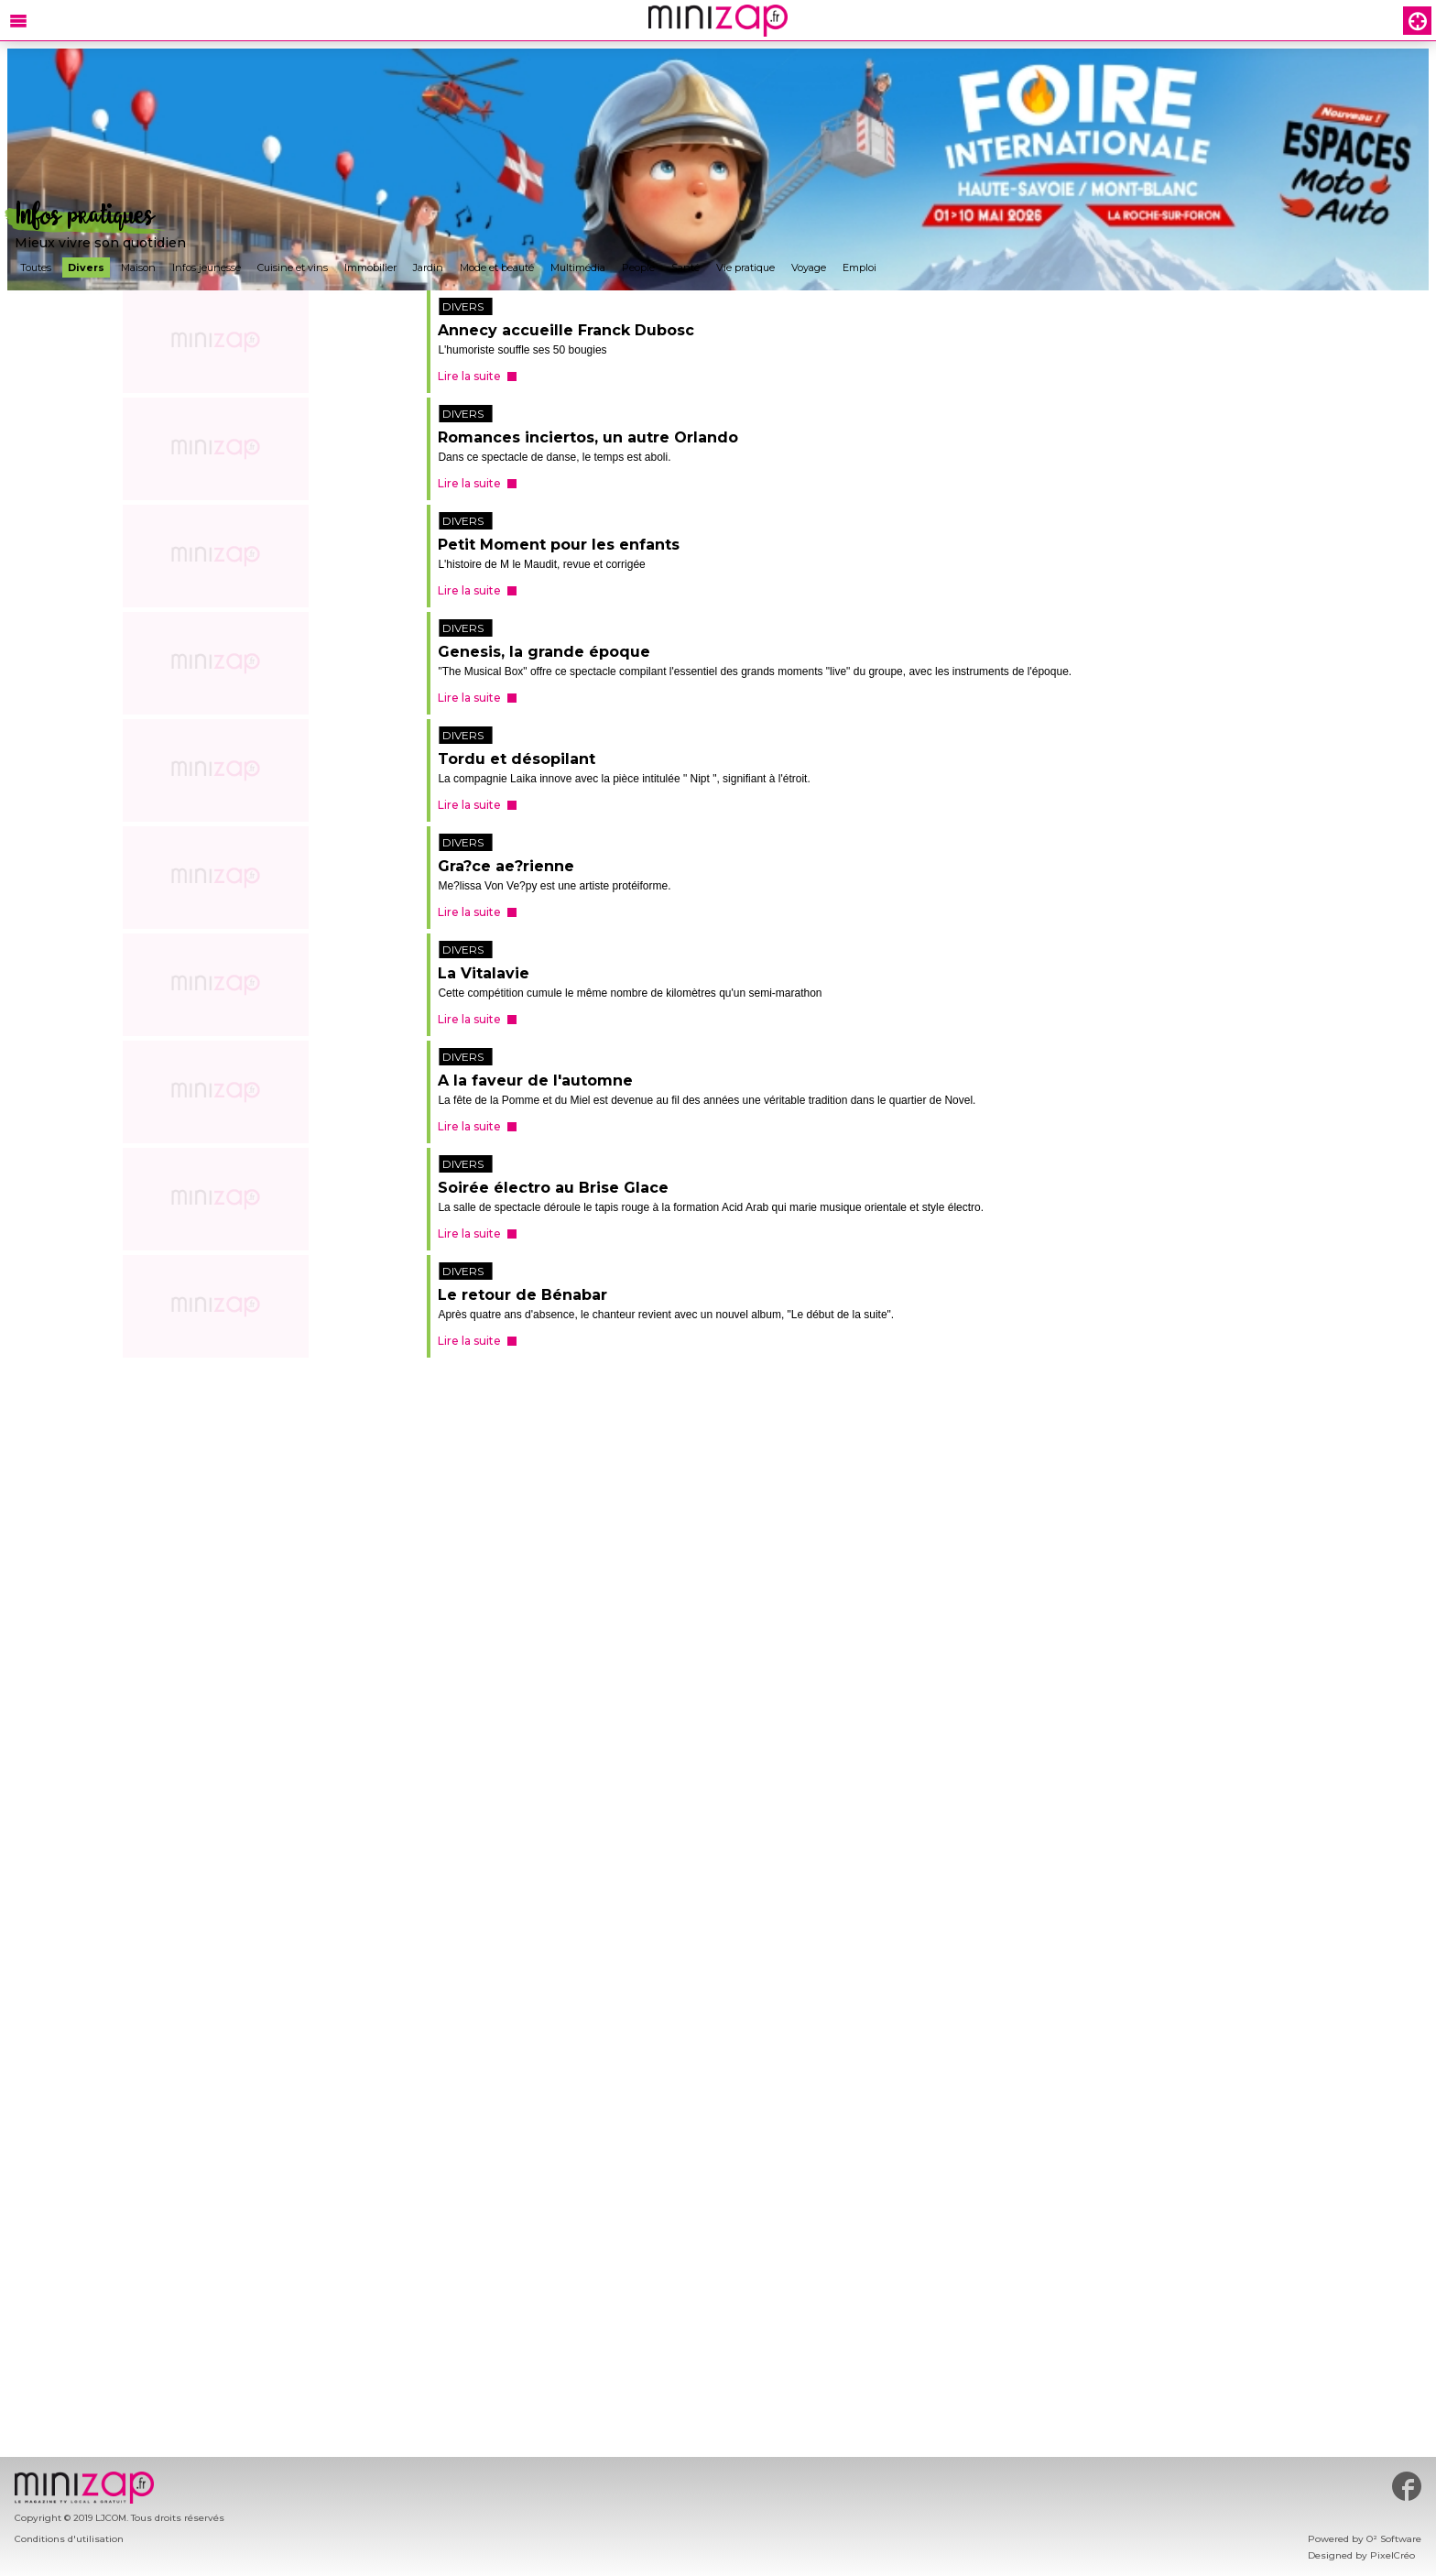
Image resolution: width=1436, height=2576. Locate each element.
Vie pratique (745, 267)
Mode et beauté (497, 267)
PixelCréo (1392, 2555)
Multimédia (577, 267)
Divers (86, 267)
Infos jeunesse (206, 267)
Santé (685, 267)
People (638, 267)
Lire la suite (469, 376)
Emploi (859, 267)
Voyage (808, 267)
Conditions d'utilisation (69, 2539)
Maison (138, 267)
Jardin (428, 267)
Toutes (35, 267)
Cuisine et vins (292, 267)
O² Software (1393, 2539)
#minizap (1406, 2486)
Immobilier (370, 267)
